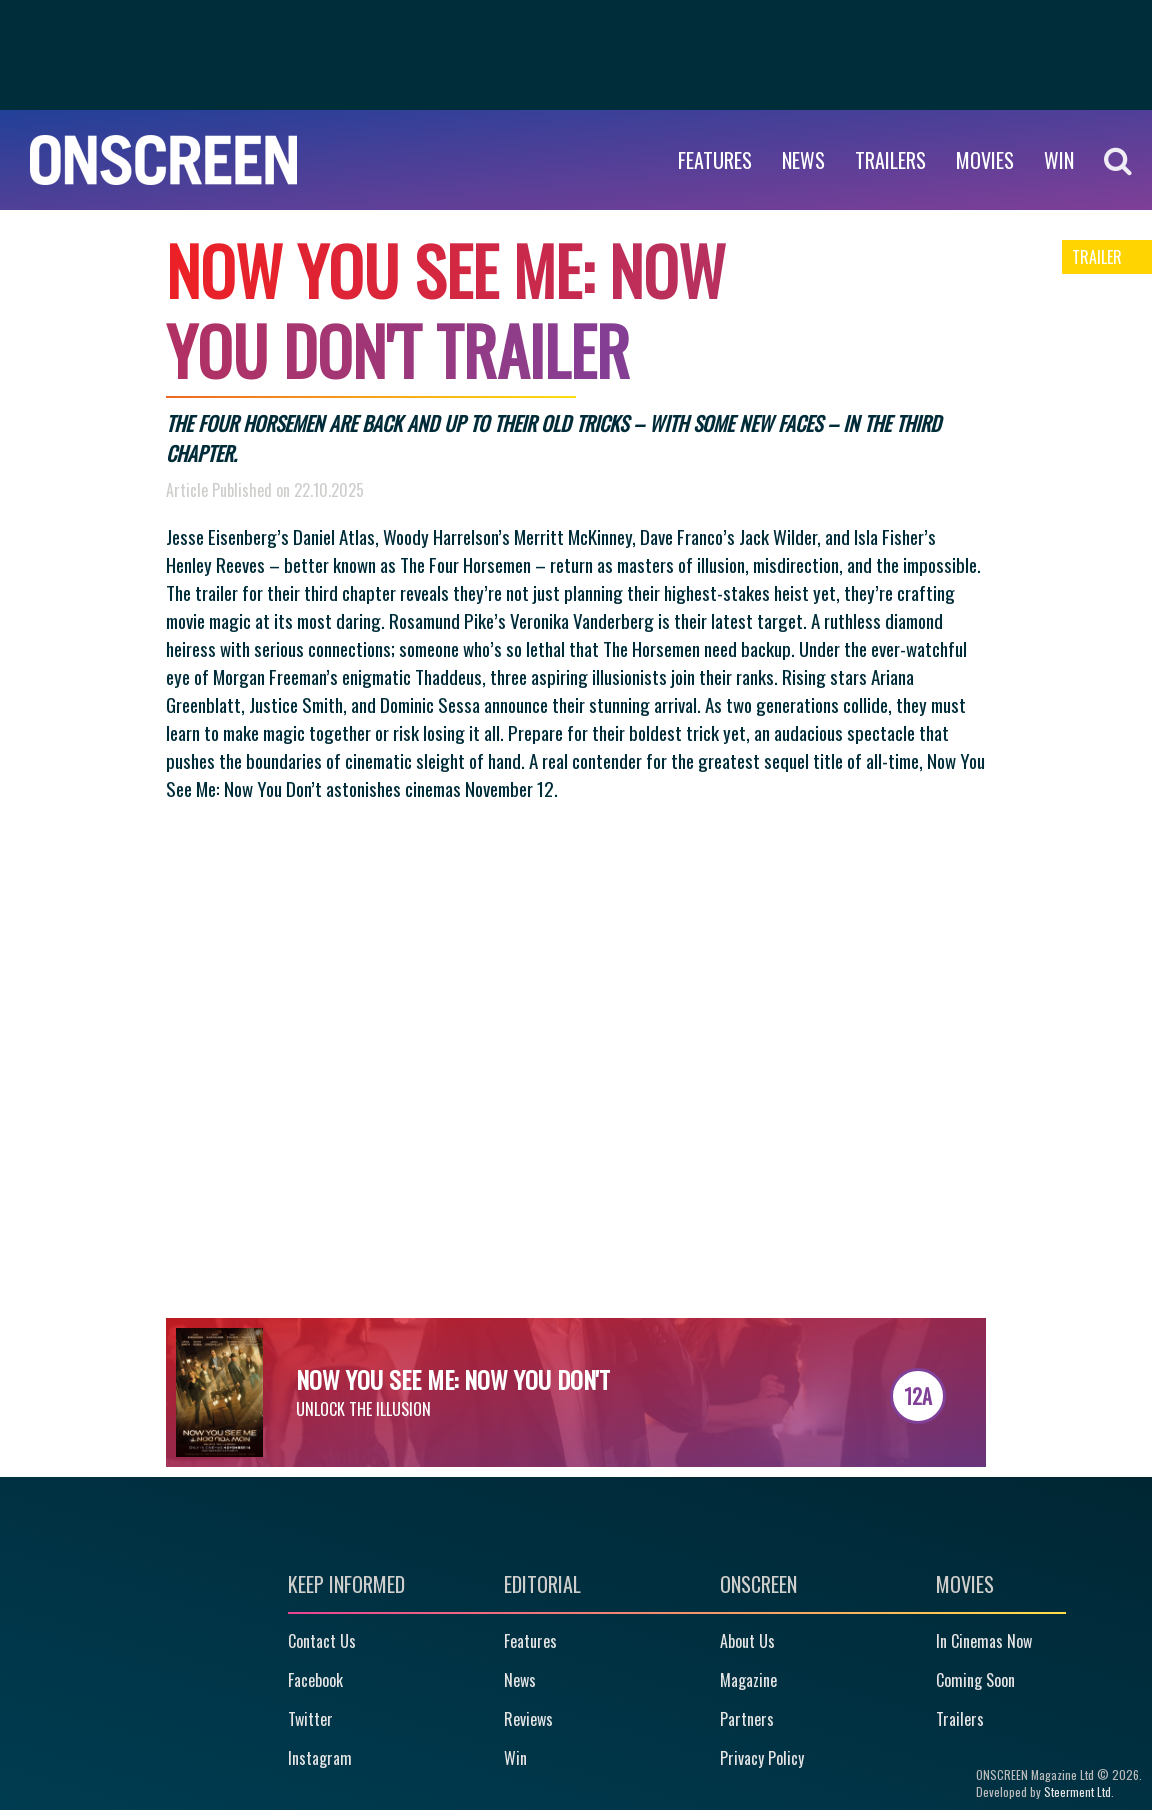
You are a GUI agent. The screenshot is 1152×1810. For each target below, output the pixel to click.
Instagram (320, 1758)
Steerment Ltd (1077, 1791)
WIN (1059, 160)
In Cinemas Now (984, 1641)
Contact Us (322, 1641)
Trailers (890, 160)
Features (715, 160)
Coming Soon (975, 1680)
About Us (747, 1641)
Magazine (748, 1680)
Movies (985, 160)
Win (515, 1758)
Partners (747, 1719)
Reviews (528, 1719)
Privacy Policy (762, 1758)
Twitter (310, 1719)
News (803, 160)
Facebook (315, 1680)
